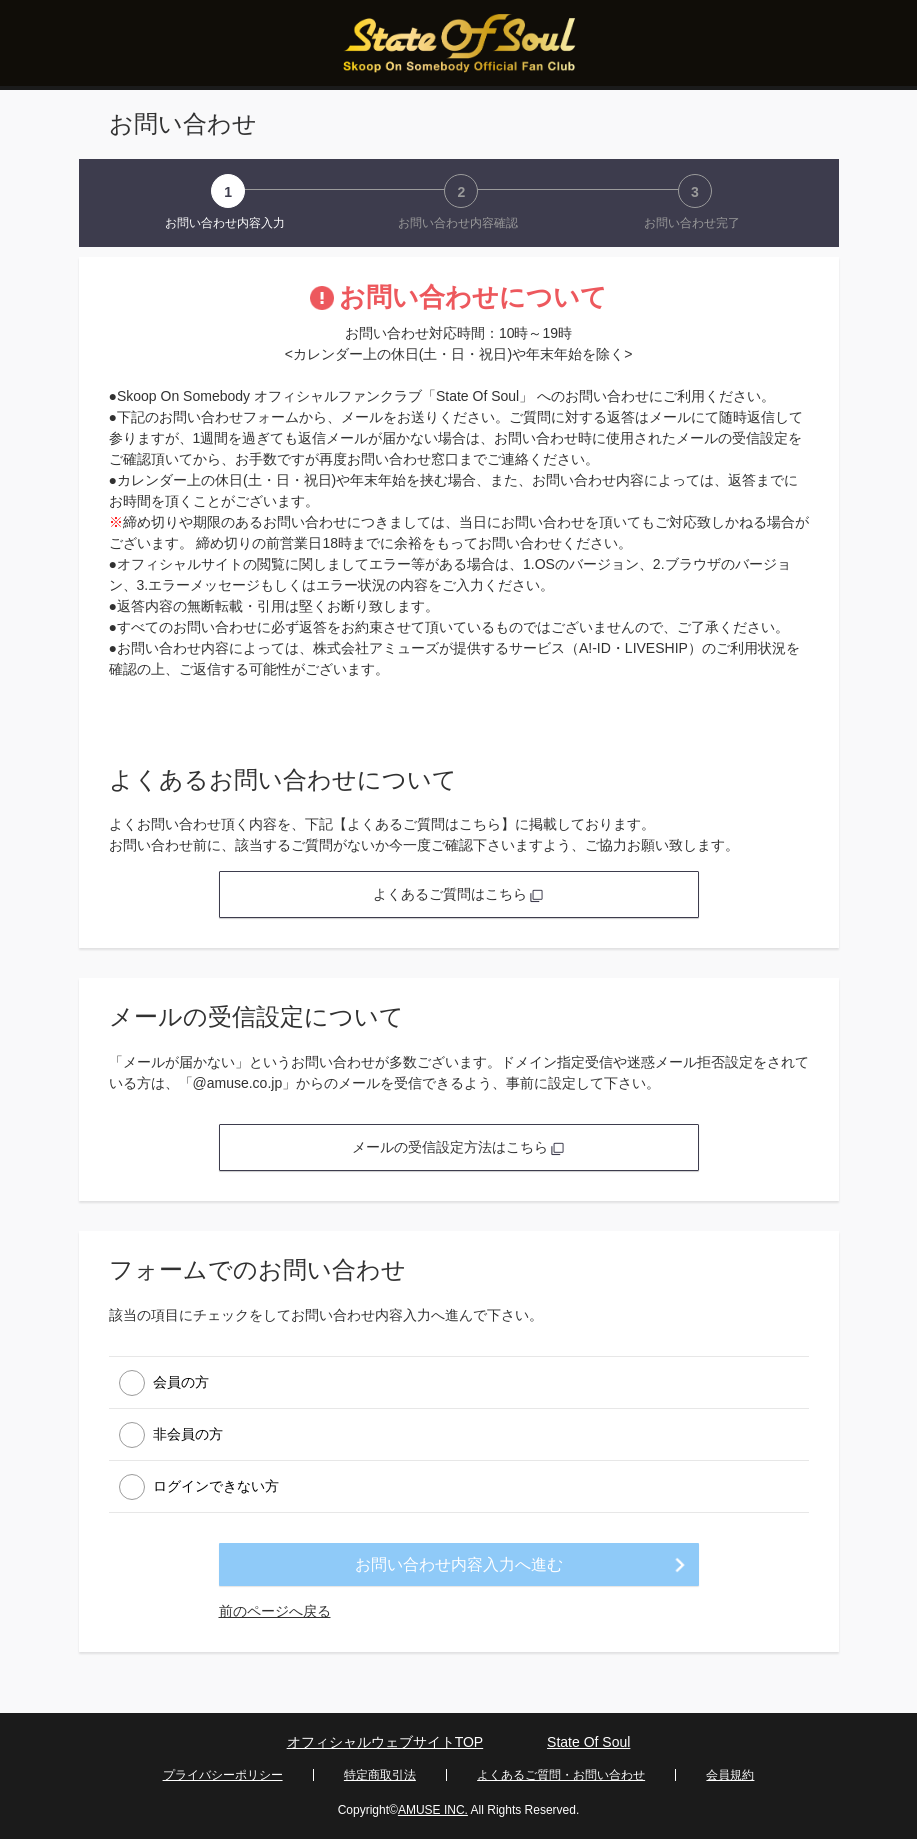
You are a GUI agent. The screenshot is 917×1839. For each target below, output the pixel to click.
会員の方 (181, 1381)
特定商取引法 (380, 1775)
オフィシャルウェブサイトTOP (385, 1742)
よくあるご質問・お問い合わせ (561, 1775)
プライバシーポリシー (223, 1775)
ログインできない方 (216, 1485)
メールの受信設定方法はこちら (459, 1147)
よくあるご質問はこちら (459, 894)
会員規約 (730, 1775)
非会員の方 (188, 1433)
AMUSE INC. (433, 1810)
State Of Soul (588, 1742)
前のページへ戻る (275, 1611)
